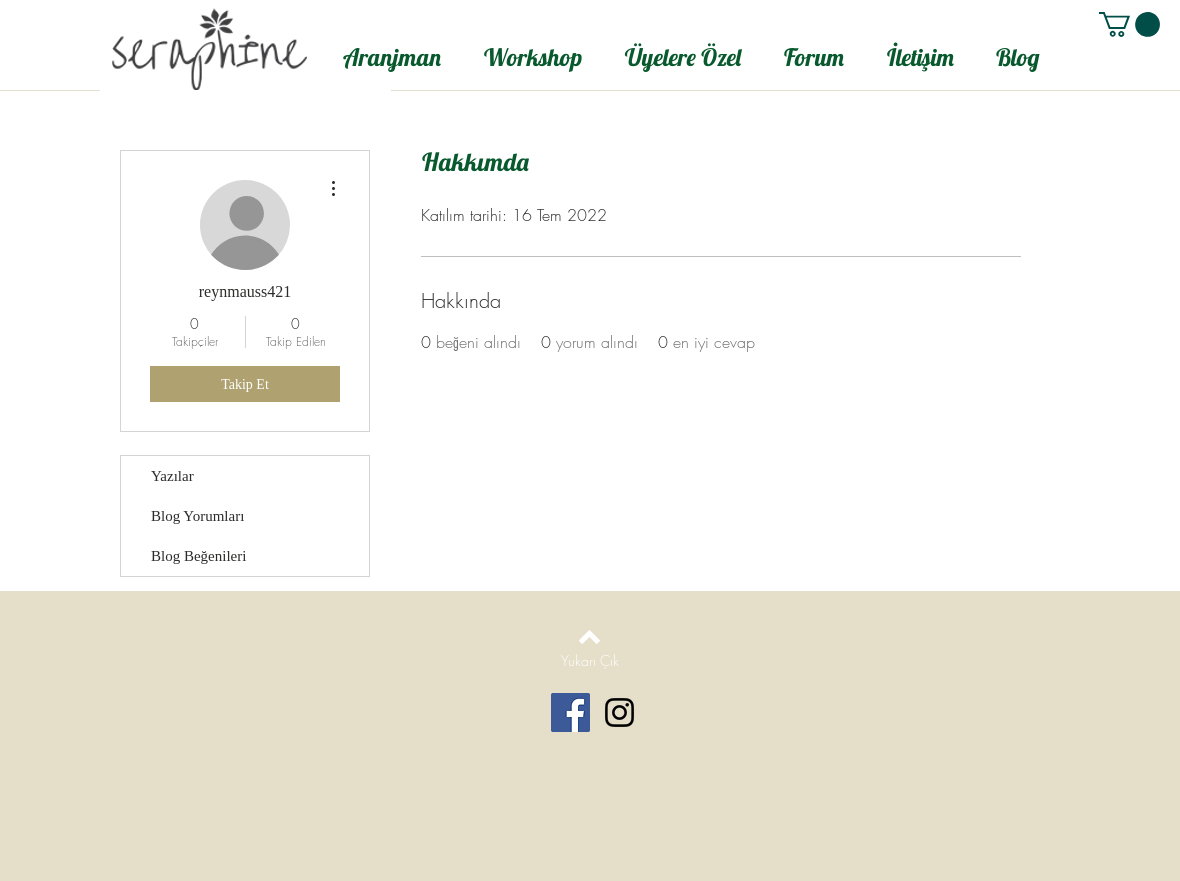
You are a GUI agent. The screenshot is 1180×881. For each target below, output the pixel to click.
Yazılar (172, 476)
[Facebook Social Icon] (570, 712)
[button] (1129, 24)
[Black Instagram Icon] (619, 712)
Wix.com (760, 765)
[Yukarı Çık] (589, 661)
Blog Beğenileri (198, 556)
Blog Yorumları (197, 516)
